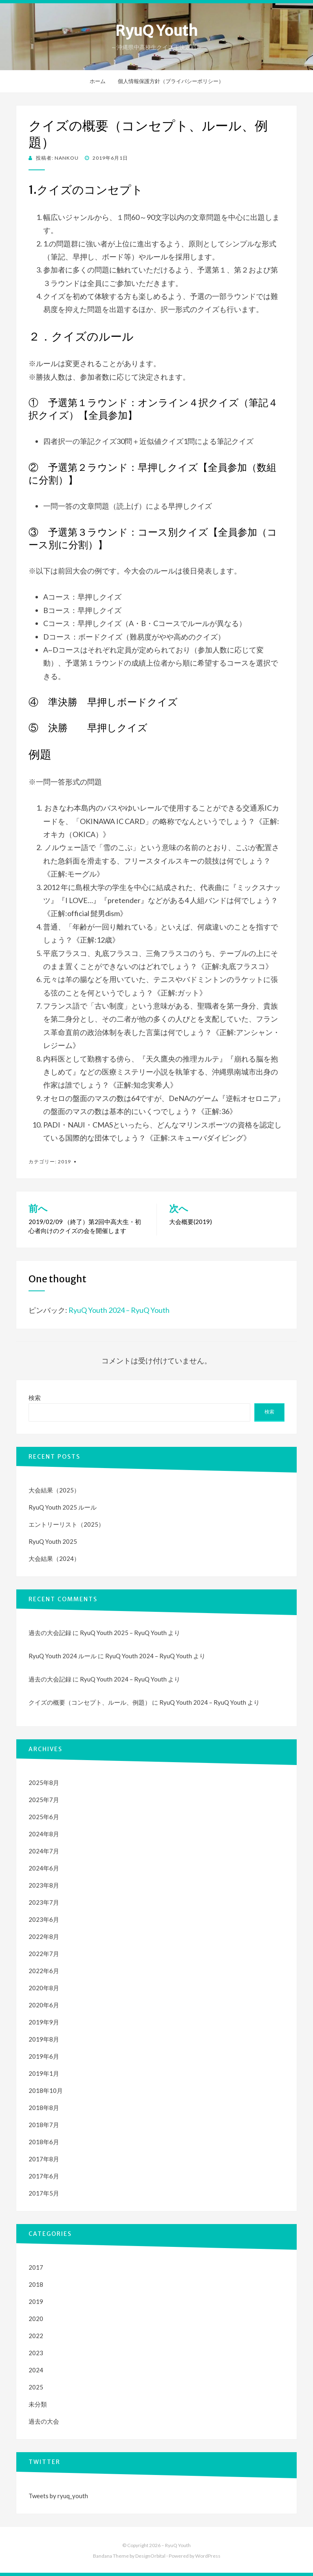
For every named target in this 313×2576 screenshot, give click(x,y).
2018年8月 (44, 2107)
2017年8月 (44, 2159)
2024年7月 (44, 1851)
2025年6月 (44, 1816)
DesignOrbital (150, 2556)
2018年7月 (44, 2124)
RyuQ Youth (156, 31)
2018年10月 (46, 2090)
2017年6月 (44, 2176)
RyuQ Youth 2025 (53, 1541)
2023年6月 (44, 1919)
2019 (64, 1161)
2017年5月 (44, 2193)
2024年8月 (44, 1833)
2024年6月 (44, 1868)
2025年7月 (44, 1799)
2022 (36, 2335)
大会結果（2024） (54, 1558)
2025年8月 (44, 1782)
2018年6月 (44, 2141)
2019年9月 (44, 2022)
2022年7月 (44, 1953)
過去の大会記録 (50, 1632)
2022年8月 (44, 1936)
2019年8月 (44, 2039)
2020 (36, 2318)
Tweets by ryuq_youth (58, 2495)
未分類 (38, 2404)
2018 (36, 2284)
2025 (36, 2387)
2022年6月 (44, 1970)
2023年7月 (44, 1902)
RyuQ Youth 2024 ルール (63, 1655)
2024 (36, 2370)
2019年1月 (44, 2073)
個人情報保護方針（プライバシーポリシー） (171, 81)
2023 (36, 2352)
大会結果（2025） (54, 1490)
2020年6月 (44, 2005)
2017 (36, 2267)
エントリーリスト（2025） (66, 1524)
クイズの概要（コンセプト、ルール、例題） (90, 1702)
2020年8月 (44, 1987)
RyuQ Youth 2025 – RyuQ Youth (123, 1632)
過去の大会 (44, 2421)
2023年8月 (44, 1885)
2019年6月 (44, 2056)
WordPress (207, 2556)
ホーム (98, 81)
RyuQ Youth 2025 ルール (63, 1507)
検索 (35, 1397)
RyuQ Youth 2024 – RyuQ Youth (119, 1310)
